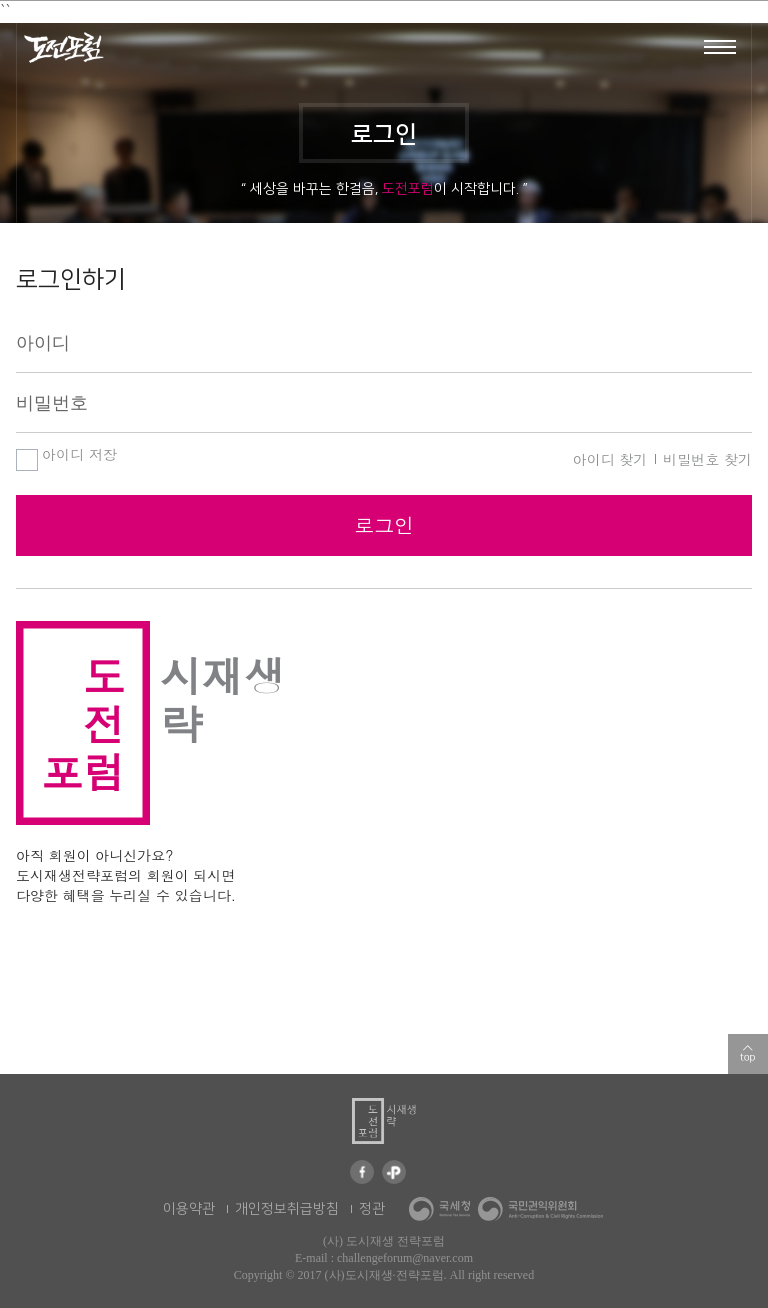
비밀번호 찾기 (707, 459)
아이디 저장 (66, 456)
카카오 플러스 (394, 1172)
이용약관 (189, 1209)
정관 (372, 1209)
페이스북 (362, 1172)
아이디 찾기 (610, 459)
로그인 (384, 524)
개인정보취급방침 (287, 1209)
